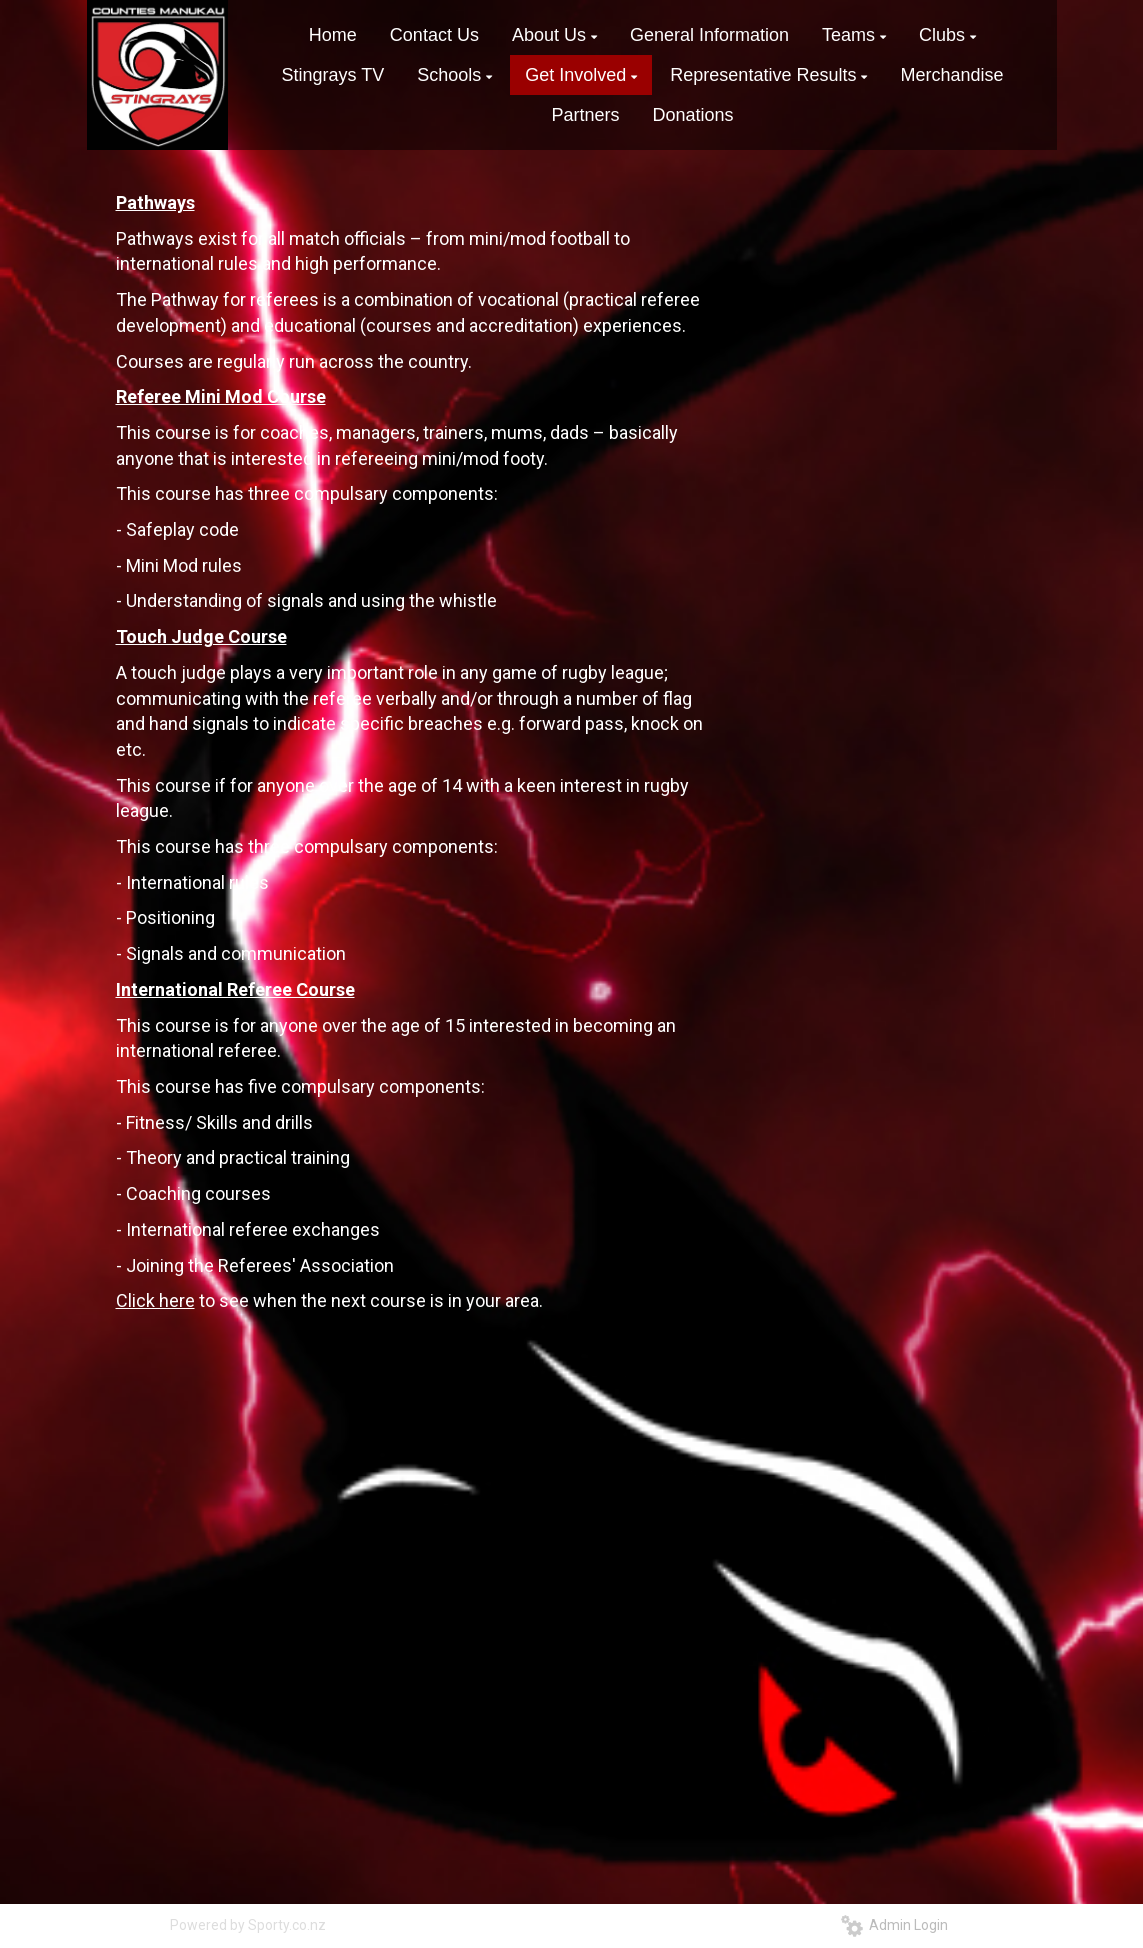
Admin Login (894, 1925)
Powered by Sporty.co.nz (248, 1925)
